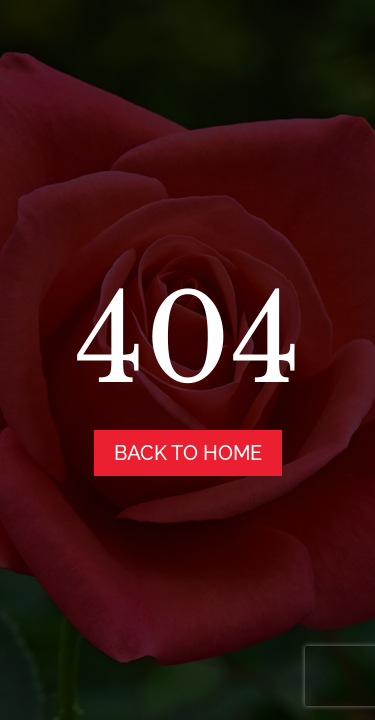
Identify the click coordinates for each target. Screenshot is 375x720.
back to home (188, 453)
